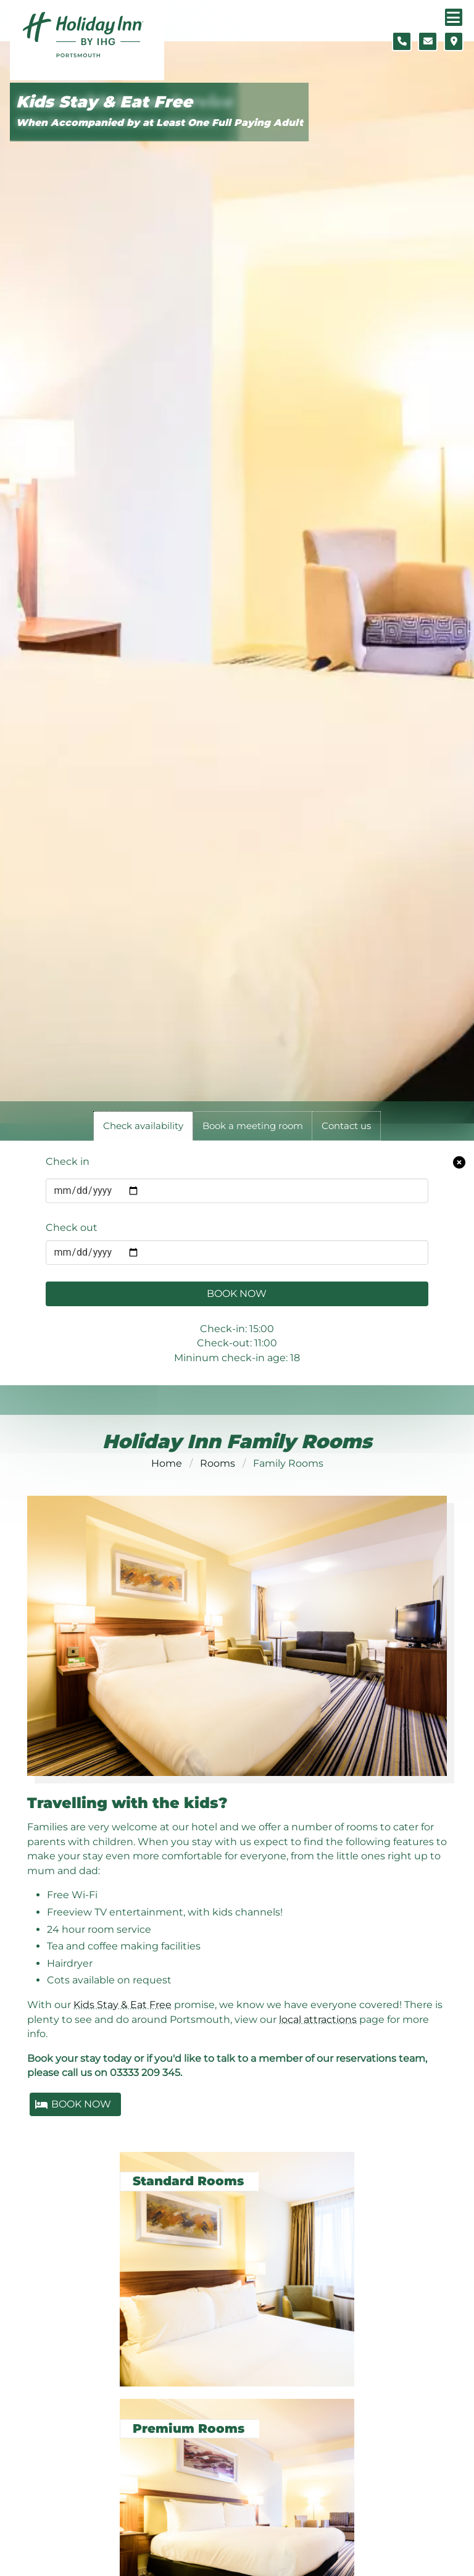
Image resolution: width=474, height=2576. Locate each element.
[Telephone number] (401, 41)
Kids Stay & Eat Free (104, 102)
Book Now (237, 1293)
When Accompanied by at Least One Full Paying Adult (159, 122)
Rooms (217, 1463)
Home (166, 1463)
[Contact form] (427, 41)
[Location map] (453, 41)
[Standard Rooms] (237, 2261)
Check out (72, 1227)
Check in (67, 1161)
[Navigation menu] (453, 17)
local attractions (318, 2019)
